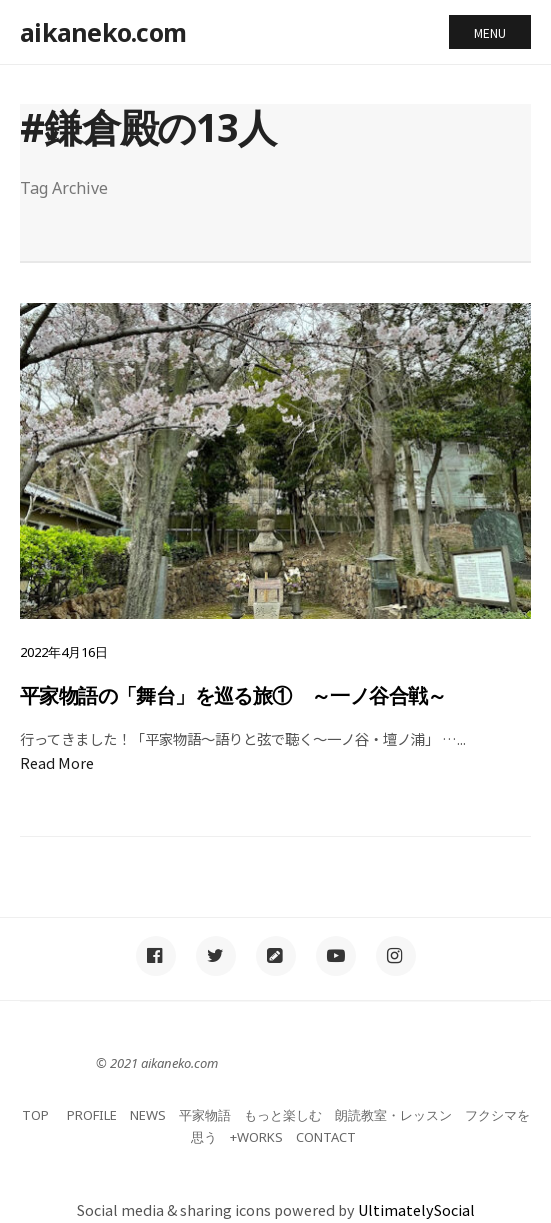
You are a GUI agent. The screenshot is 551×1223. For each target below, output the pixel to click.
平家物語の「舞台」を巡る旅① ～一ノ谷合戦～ (233, 695)
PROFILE (92, 1115)
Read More (57, 762)
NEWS (148, 1115)
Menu (490, 32)
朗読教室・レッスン (393, 1115)
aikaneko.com (103, 32)
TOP (35, 1115)
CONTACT (326, 1137)
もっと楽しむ (283, 1115)
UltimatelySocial (416, 1209)
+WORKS (256, 1137)
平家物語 (205, 1115)
